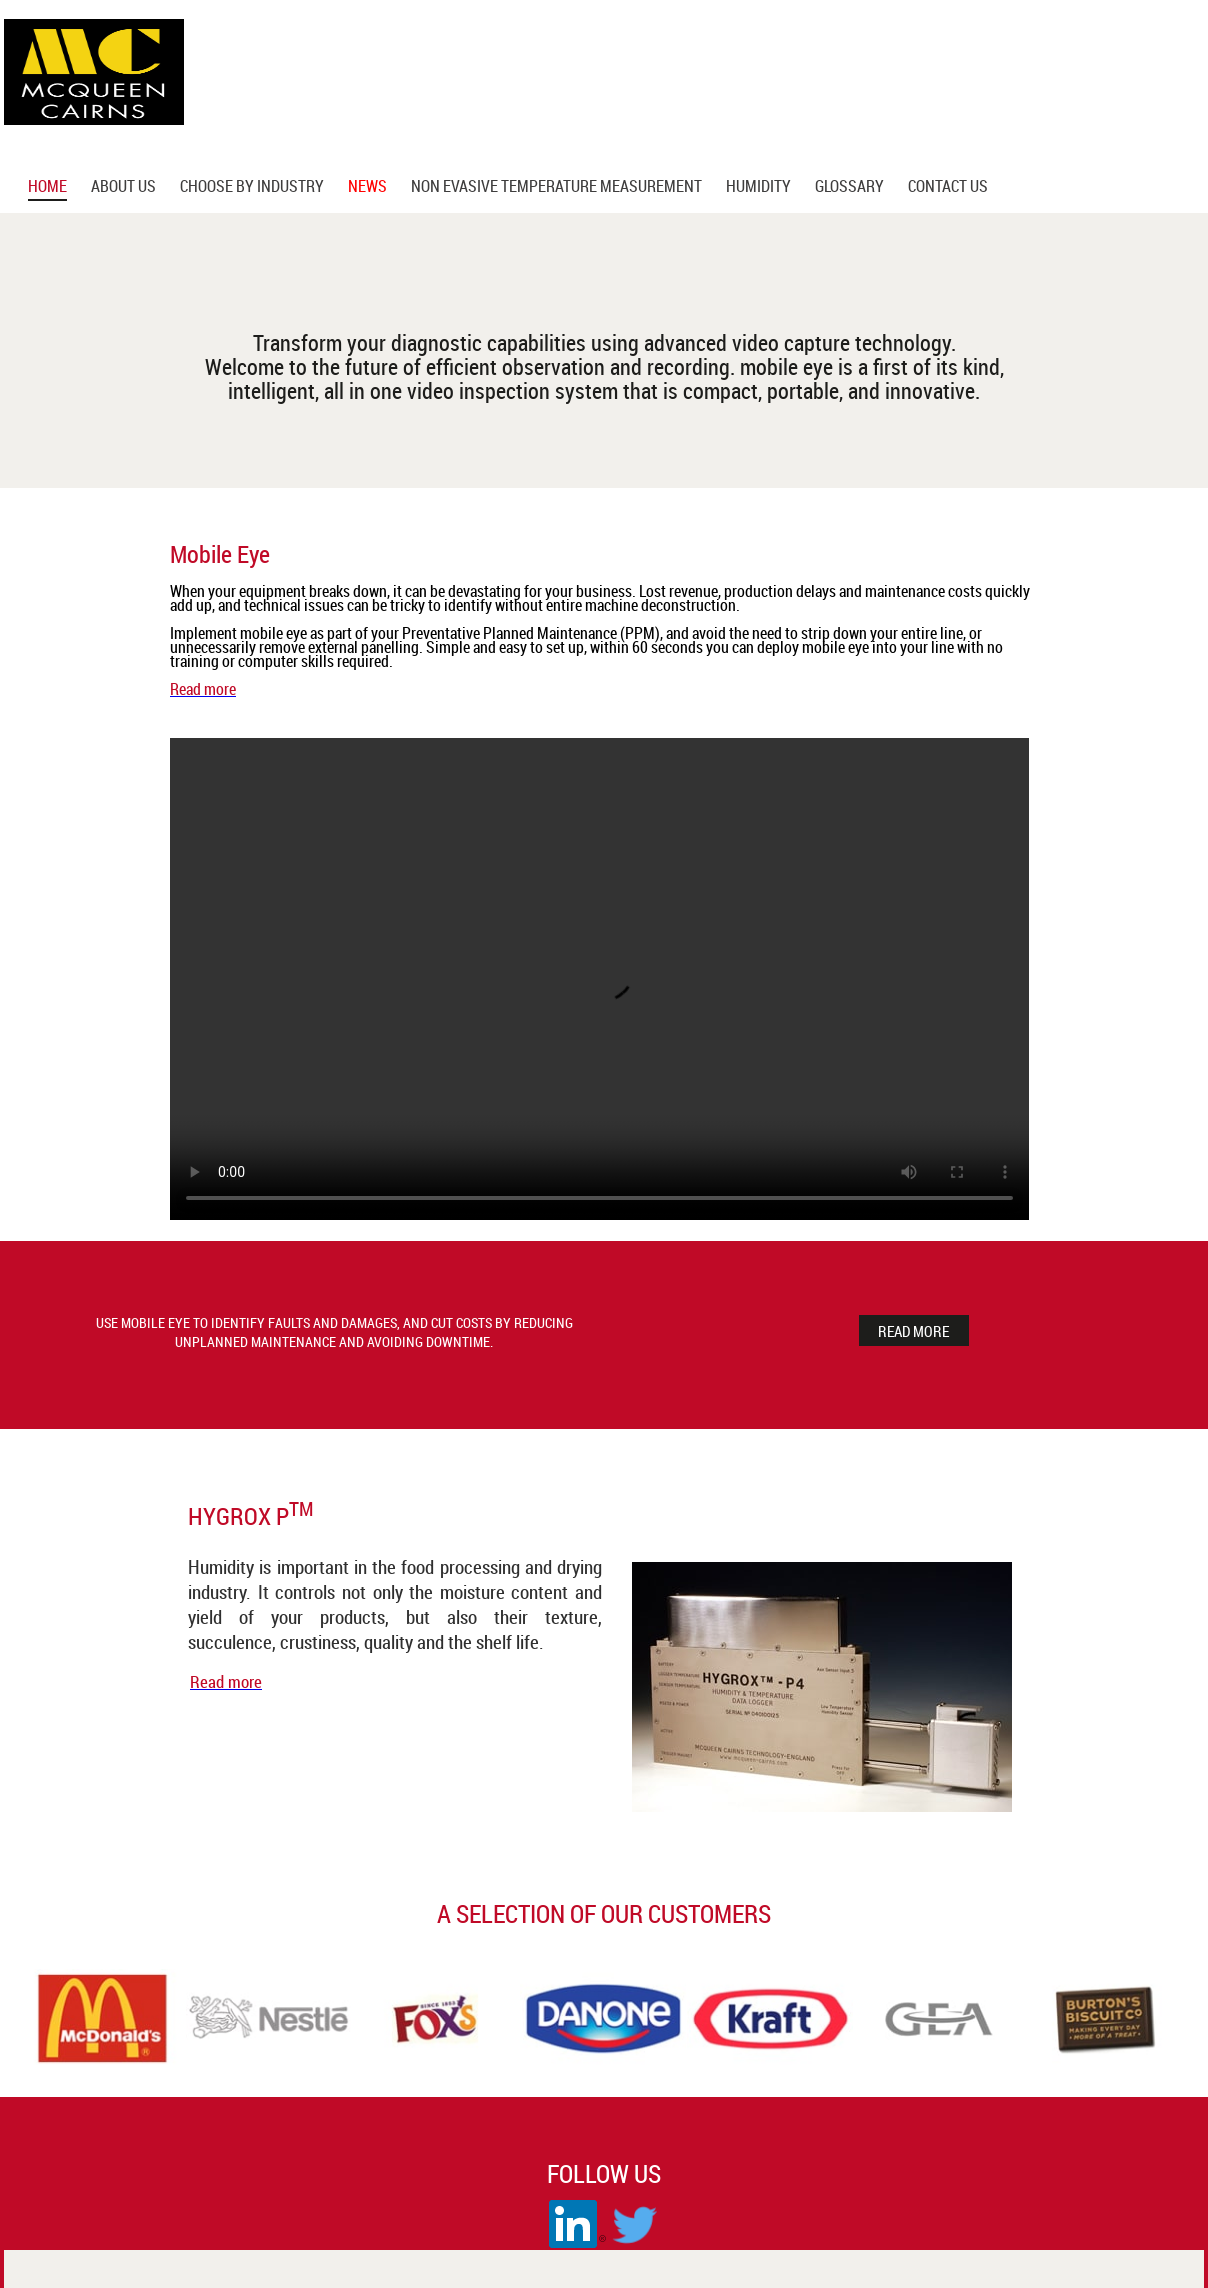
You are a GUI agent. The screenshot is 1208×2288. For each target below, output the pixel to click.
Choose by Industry (252, 188)
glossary (849, 188)
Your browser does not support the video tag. (599, 979)
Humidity (758, 188)
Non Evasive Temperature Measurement (556, 188)
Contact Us (948, 188)
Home (47, 188)
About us (123, 188)
